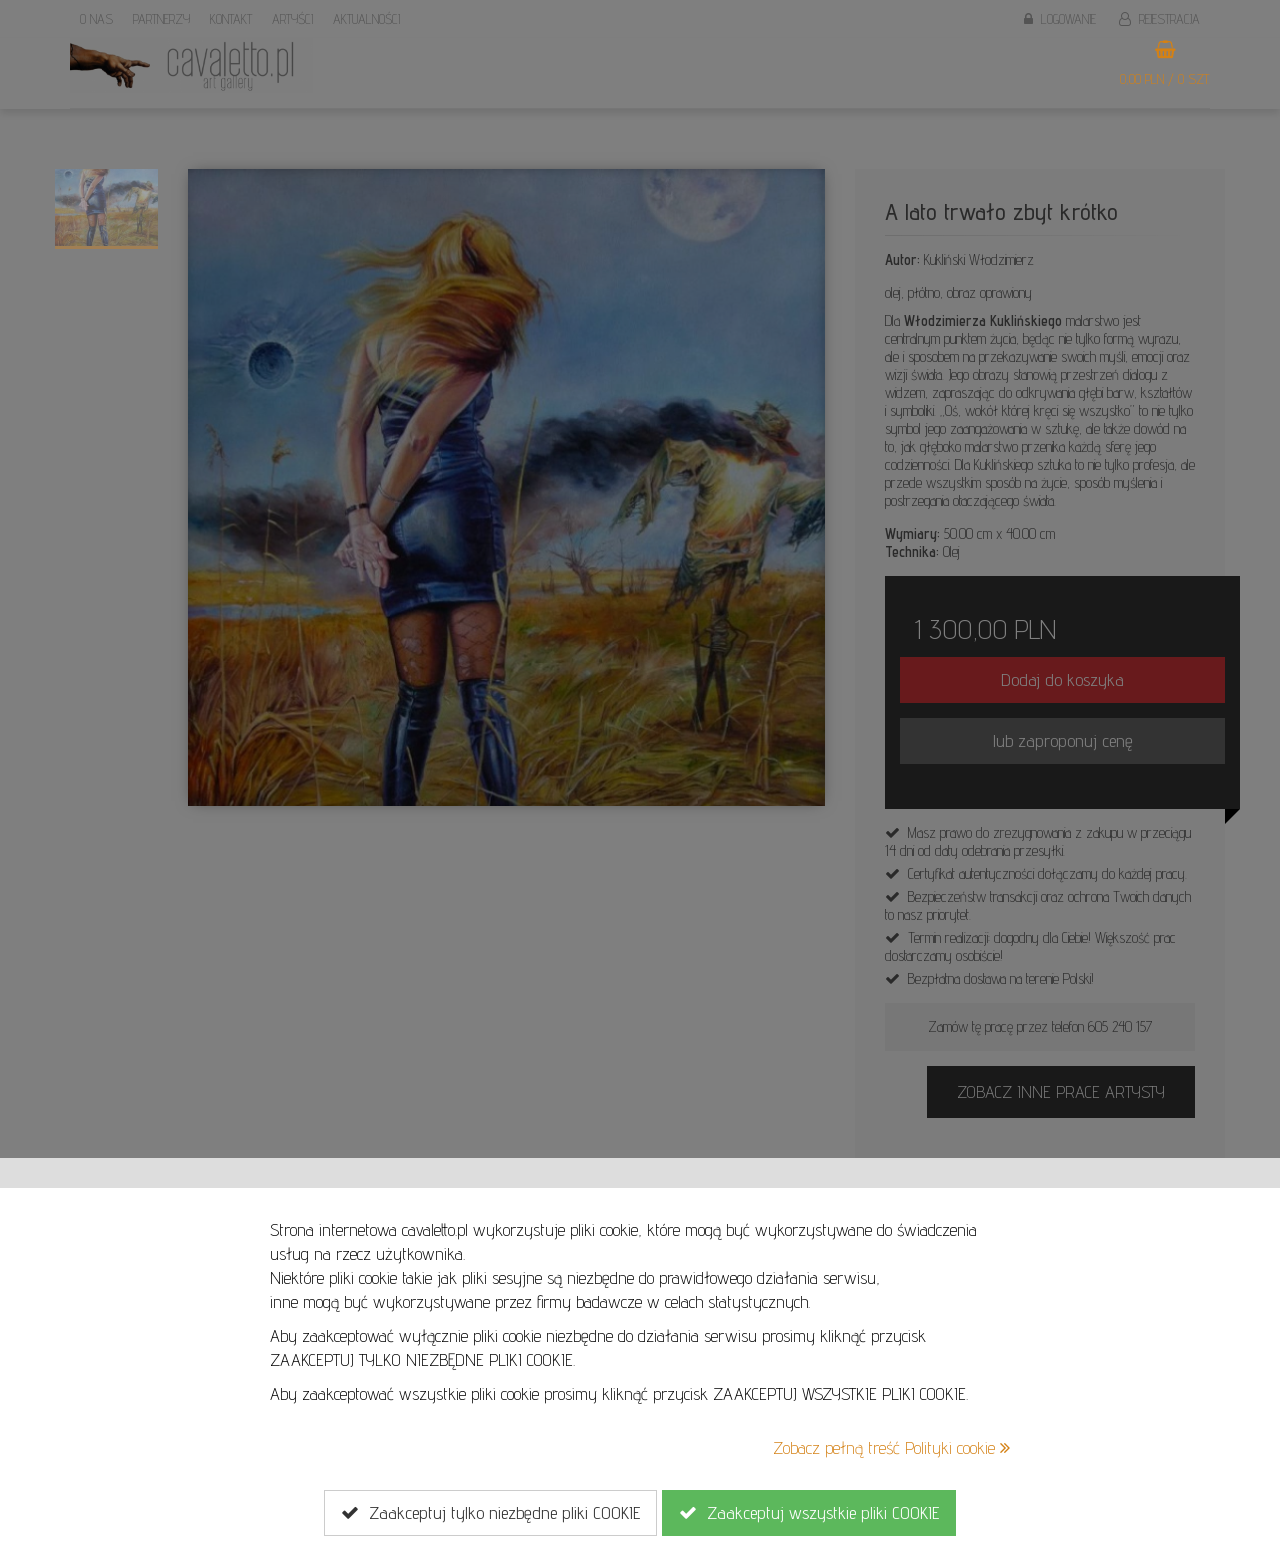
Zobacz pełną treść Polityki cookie (891, 1447)
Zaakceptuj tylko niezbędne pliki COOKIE (490, 1513)
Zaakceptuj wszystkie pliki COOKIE (809, 1513)
